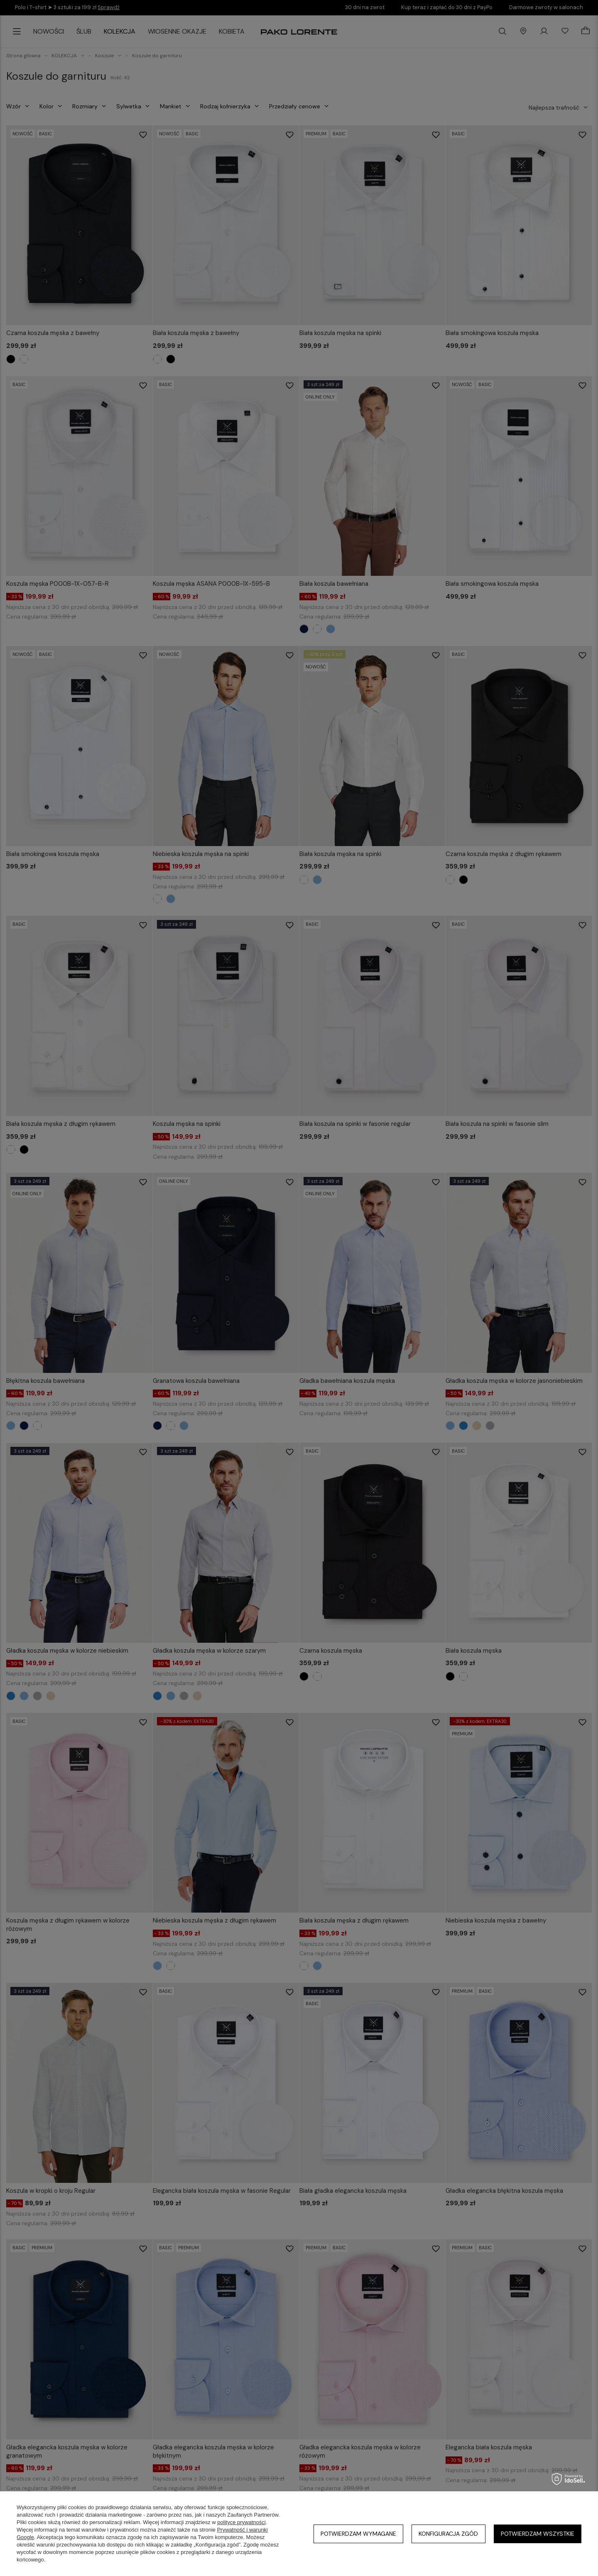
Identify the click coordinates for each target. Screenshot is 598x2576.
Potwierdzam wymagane (358, 2533)
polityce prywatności (241, 2522)
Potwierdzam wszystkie (537, 2533)
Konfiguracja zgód (448, 2533)
